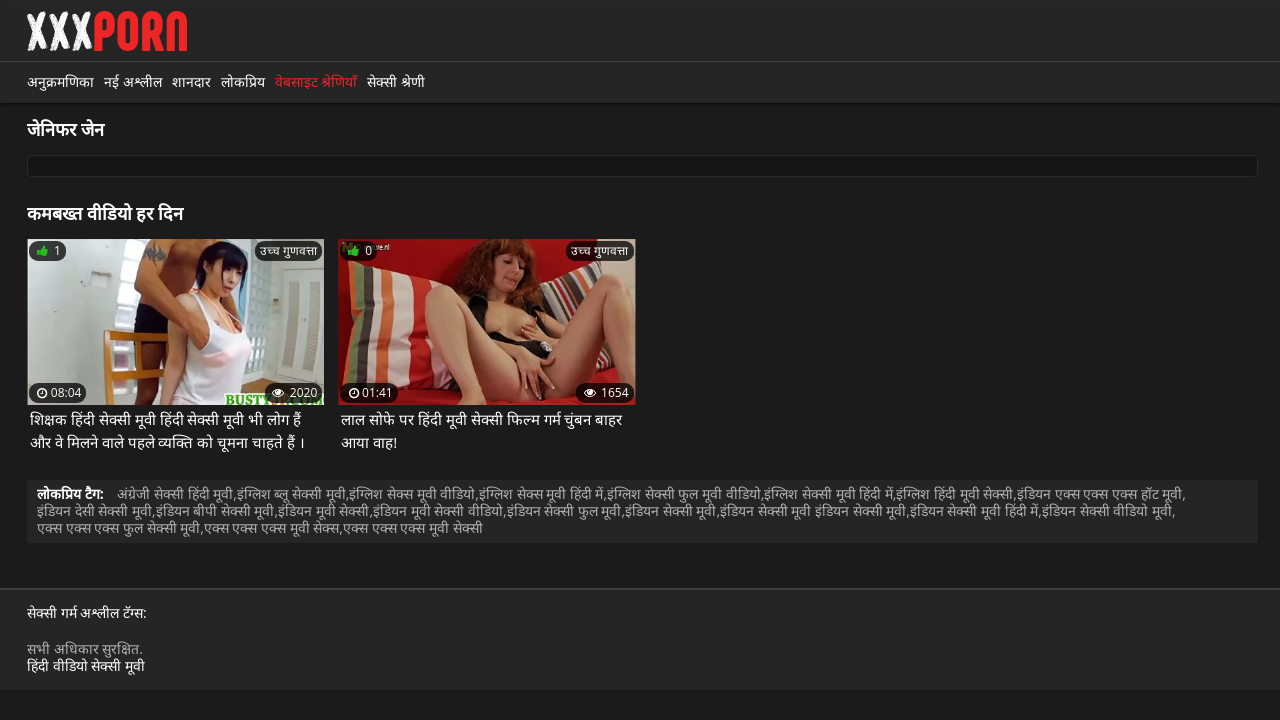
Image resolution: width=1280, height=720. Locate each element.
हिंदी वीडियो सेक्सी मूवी (86, 665)
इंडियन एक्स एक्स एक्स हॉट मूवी (1099, 493)
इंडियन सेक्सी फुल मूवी (564, 510)
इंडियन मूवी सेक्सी (323, 510)
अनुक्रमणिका (60, 81)
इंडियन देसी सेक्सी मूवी (94, 510)
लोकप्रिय (243, 81)
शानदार (191, 81)
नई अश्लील (133, 81)
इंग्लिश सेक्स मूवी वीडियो (412, 493)
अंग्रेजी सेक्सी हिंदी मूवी (175, 493)
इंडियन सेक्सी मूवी (670, 510)
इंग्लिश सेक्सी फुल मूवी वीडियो (684, 493)
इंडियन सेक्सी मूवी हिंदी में (974, 510)
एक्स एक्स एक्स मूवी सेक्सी (413, 527)
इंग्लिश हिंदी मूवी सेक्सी (954, 493)
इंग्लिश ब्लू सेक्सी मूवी (291, 493)
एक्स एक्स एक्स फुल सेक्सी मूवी (118, 527)
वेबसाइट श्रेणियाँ (316, 81)
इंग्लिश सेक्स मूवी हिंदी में (541, 493)
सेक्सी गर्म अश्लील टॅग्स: (87, 613)
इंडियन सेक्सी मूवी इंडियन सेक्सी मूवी (813, 510)
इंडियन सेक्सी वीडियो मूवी (1107, 510)
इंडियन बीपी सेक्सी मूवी (215, 510)
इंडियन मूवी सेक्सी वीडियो (438, 510)
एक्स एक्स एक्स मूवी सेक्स (272, 527)
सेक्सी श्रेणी (396, 81)
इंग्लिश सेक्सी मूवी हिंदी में (828, 493)
